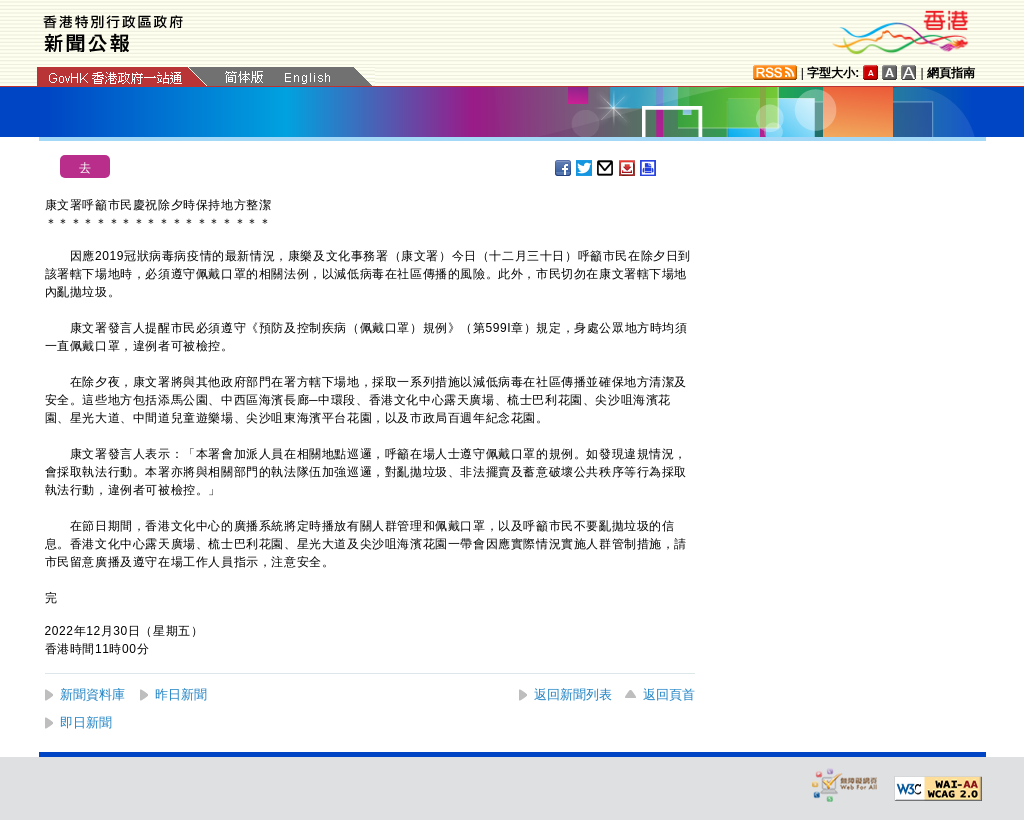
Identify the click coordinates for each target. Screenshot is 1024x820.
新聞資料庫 (92, 694)
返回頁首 (669, 694)
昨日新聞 (181, 694)
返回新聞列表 (573, 694)
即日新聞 (86, 722)
